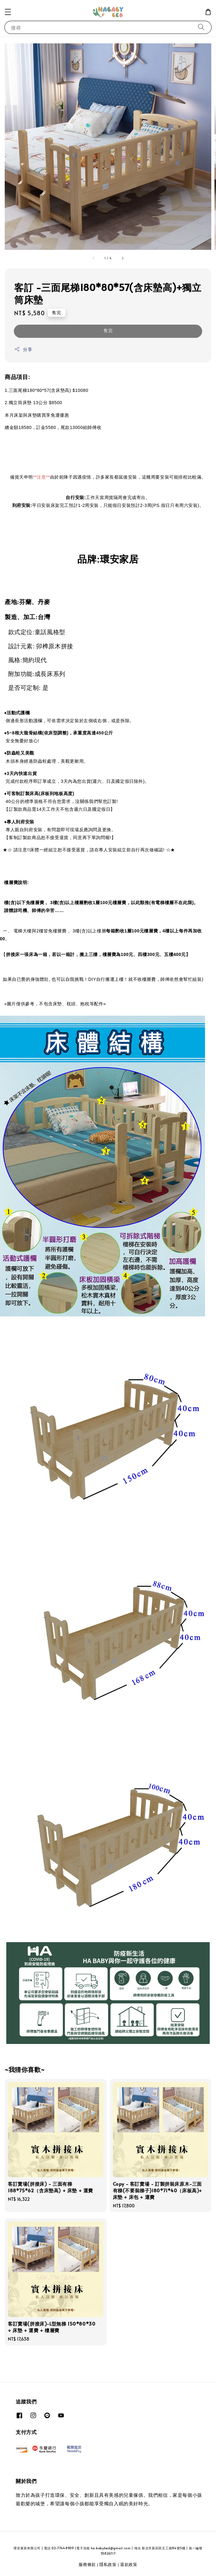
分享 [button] (23, 349)
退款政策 (128, 2564)
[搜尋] (201, 27)
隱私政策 (108, 2564)
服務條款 (87, 2564)
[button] (8, 12)
